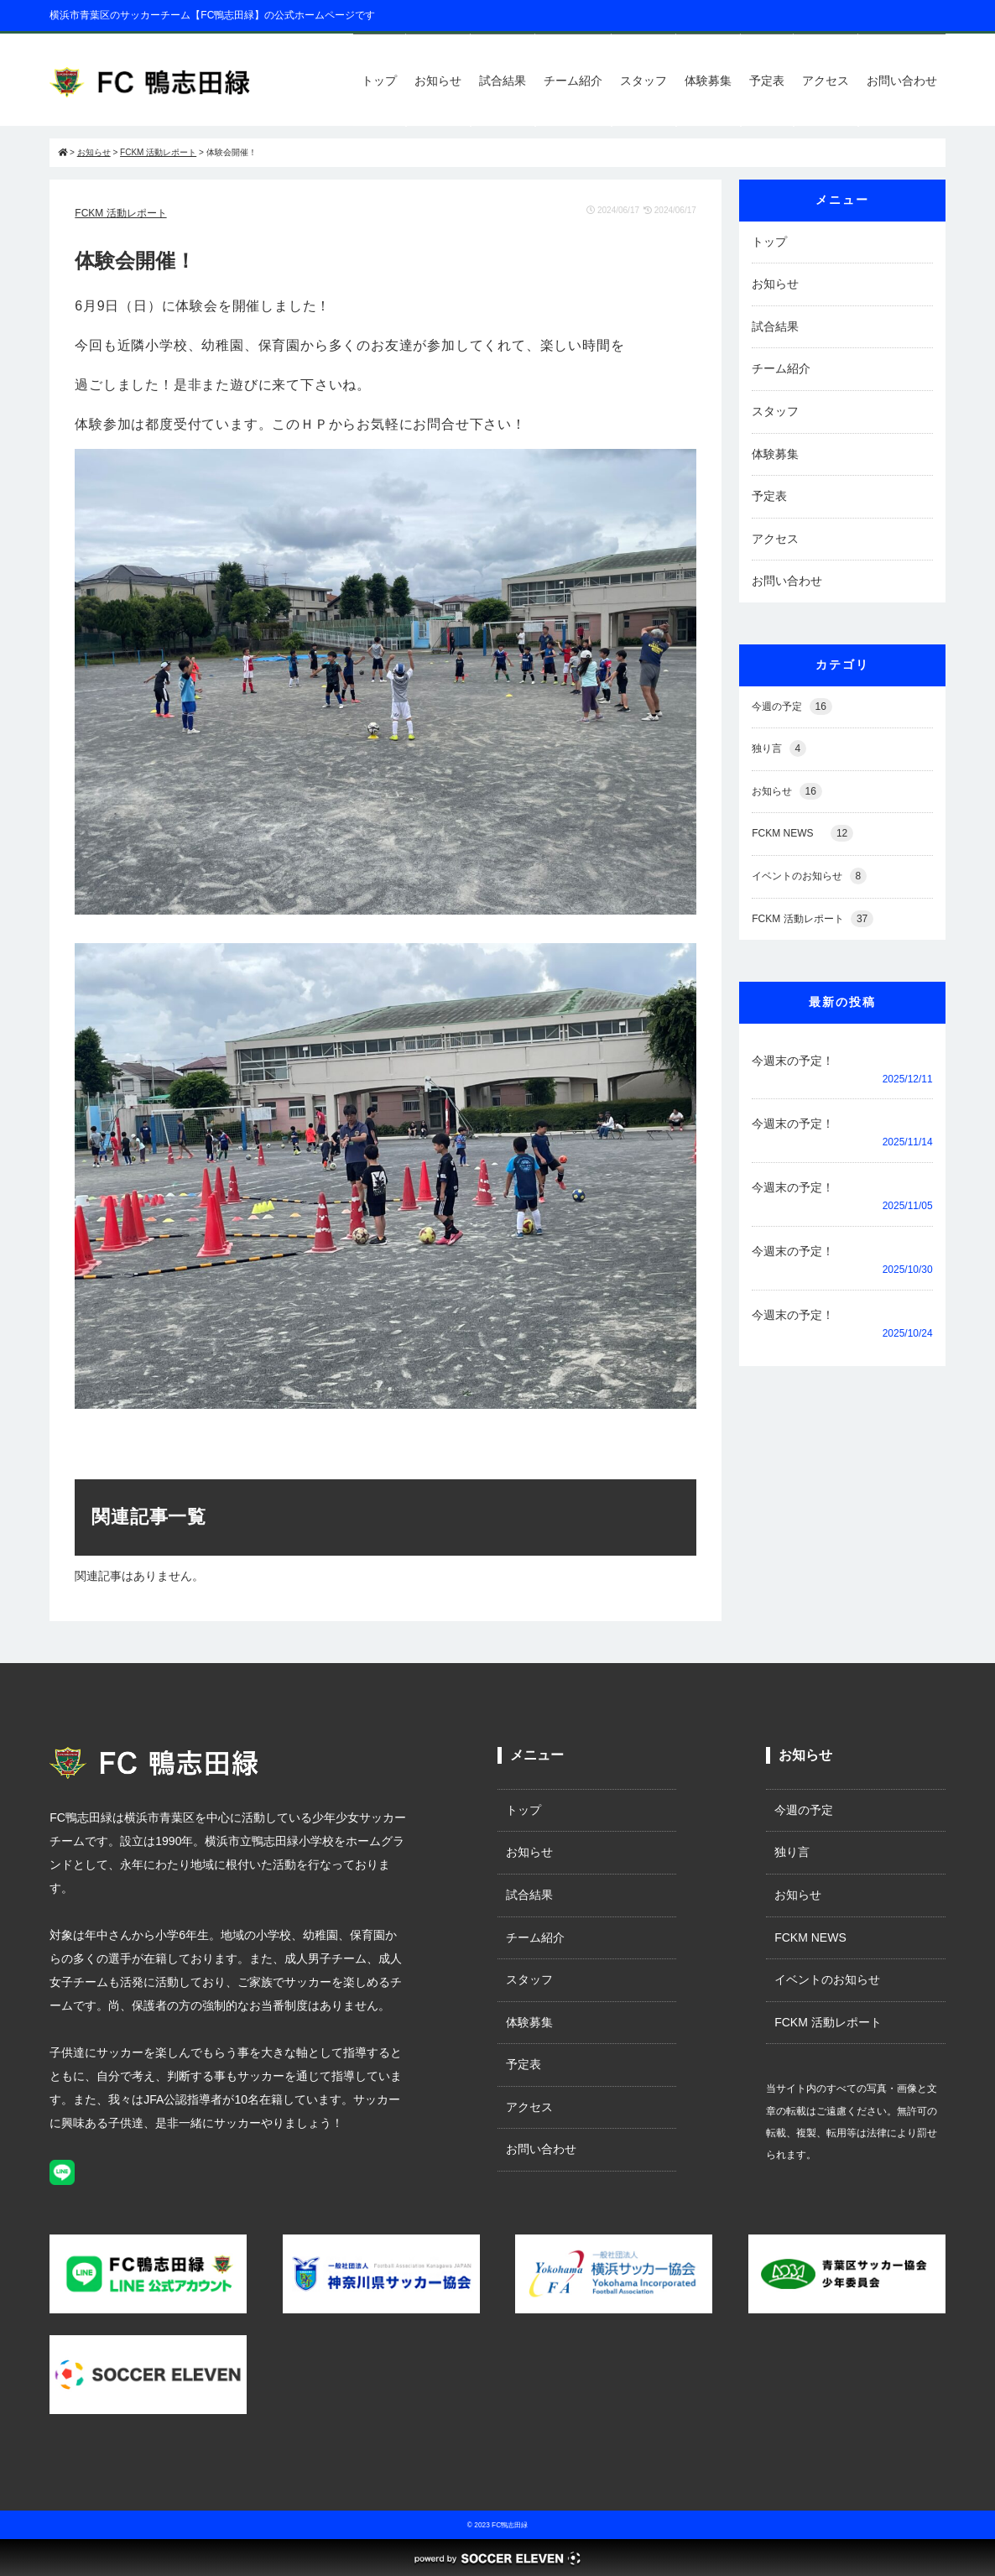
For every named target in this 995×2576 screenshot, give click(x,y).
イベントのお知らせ (809, 876)
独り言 (779, 749)
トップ (379, 80)
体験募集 (708, 80)
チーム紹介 (573, 80)
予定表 (766, 80)
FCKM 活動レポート (120, 213)
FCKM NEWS (802, 834)
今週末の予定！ (793, 1060)
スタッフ (643, 80)
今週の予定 (792, 707)
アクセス (825, 80)
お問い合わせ (902, 80)
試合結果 (502, 80)
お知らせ (437, 80)
